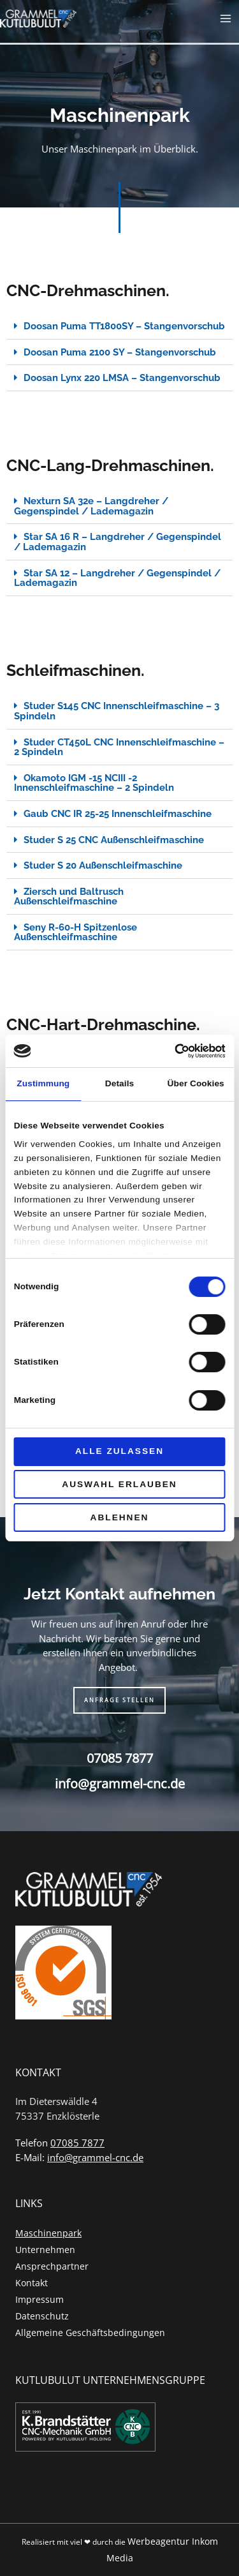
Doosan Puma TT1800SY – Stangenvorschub (124, 325)
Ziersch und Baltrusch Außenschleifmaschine (69, 896)
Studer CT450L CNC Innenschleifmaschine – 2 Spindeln (119, 747)
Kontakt (31, 2283)
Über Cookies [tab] (196, 1083)
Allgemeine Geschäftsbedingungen (90, 2332)
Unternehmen (45, 2249)
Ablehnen (120, 1517)
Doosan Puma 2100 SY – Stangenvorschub (120, 352)
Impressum (39, 2299)
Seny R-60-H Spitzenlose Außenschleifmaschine (75, 932)
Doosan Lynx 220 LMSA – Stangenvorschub (122, 377)
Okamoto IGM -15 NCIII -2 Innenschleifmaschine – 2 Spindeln (94, 782)
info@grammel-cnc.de (120, 1783)
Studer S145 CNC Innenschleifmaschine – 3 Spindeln (116, 710)
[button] (119, 326)
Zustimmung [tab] (43, 1083)
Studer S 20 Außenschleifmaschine (103, 865)
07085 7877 (120, 1758)
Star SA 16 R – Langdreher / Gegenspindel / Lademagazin (117, 541)
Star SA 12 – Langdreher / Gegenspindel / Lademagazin (117, 577)
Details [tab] (119, 1083)
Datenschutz (42, 2316)
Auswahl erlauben (119, 1484)
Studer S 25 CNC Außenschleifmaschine (114, 839)
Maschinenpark (48, 2233)
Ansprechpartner (52, 2266)
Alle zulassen (119, 1451)
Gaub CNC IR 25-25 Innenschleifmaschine (118, 813)
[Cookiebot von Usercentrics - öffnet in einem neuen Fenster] (171, 1051)
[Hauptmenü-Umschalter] (225, 18)
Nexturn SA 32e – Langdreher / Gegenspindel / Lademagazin (91, 505)
